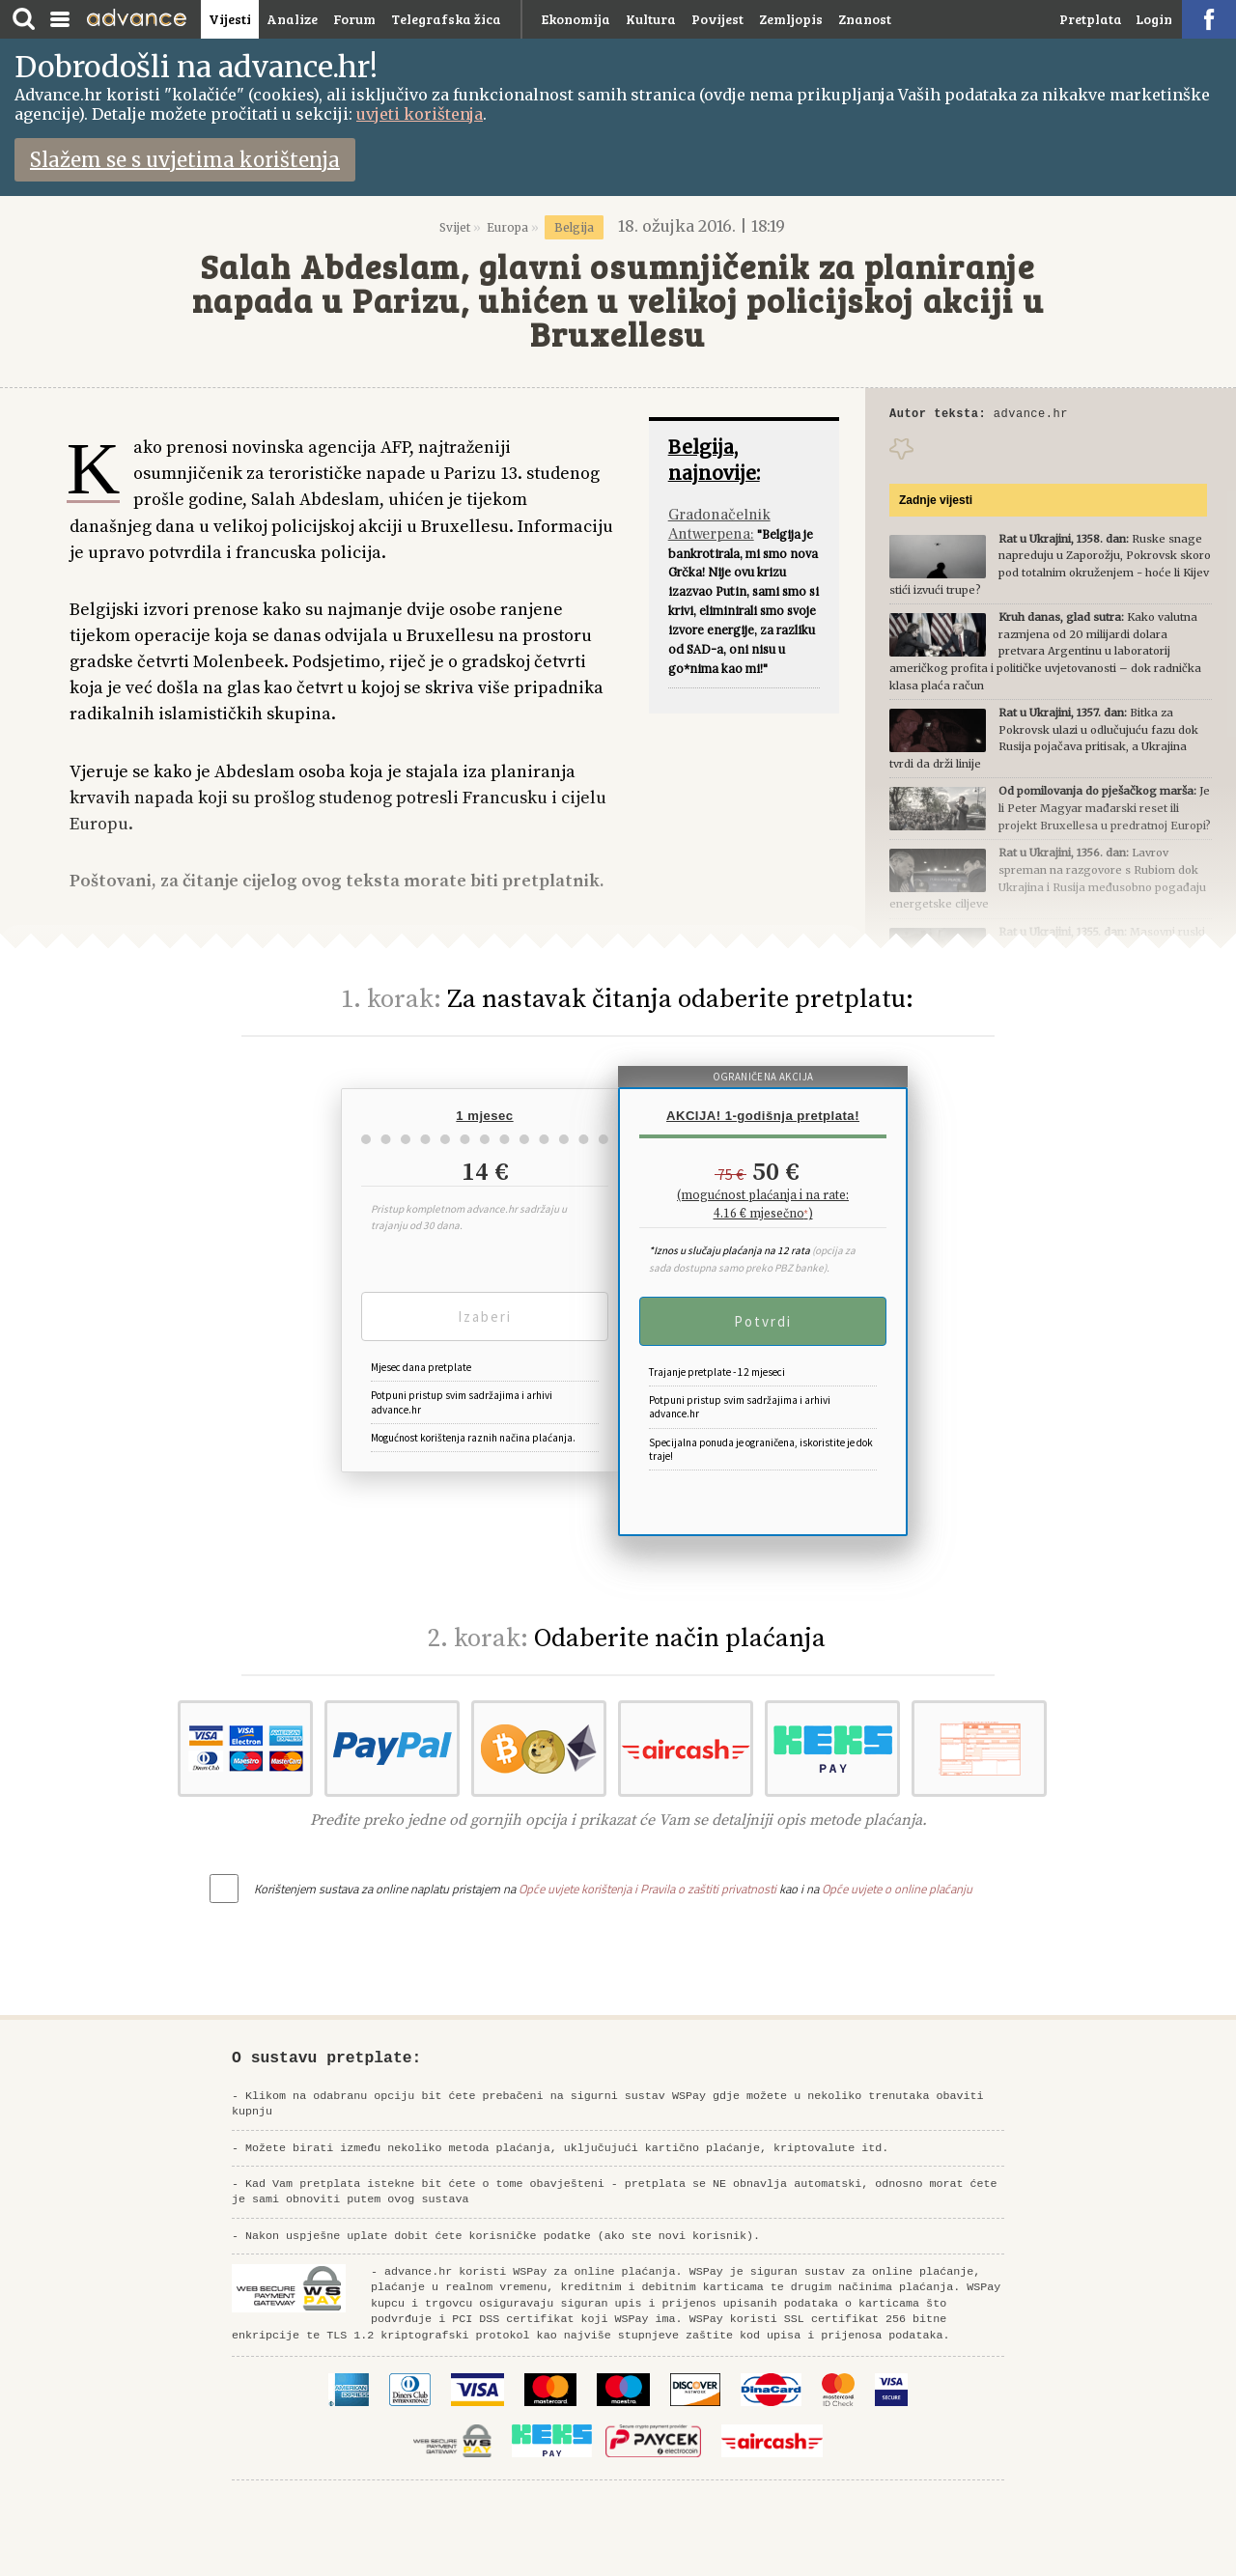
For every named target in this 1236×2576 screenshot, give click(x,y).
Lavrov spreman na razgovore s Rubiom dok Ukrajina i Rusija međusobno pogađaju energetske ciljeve (1047, 881)
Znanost (864, 19)
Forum (354, 19)
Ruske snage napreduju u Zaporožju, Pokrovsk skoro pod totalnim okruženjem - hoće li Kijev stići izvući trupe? (1050, 567)
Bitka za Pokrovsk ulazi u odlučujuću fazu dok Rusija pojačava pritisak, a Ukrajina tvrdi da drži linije (1043, 741)
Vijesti (230, 19)
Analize (292, 19)
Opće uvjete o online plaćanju (897, 1888)
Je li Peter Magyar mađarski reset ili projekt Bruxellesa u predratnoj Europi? (1050, 810)
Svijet (454, 227)
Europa (507, 227)
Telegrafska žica (446, 19)
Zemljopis (791, 19)
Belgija (574, 227)
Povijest (717, 19)
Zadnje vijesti (935, 503)
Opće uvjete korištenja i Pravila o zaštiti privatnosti (647, 1888)
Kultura (651, 19)
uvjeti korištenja (419, 114)
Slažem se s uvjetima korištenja (185, 160)
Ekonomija (576, 19)
